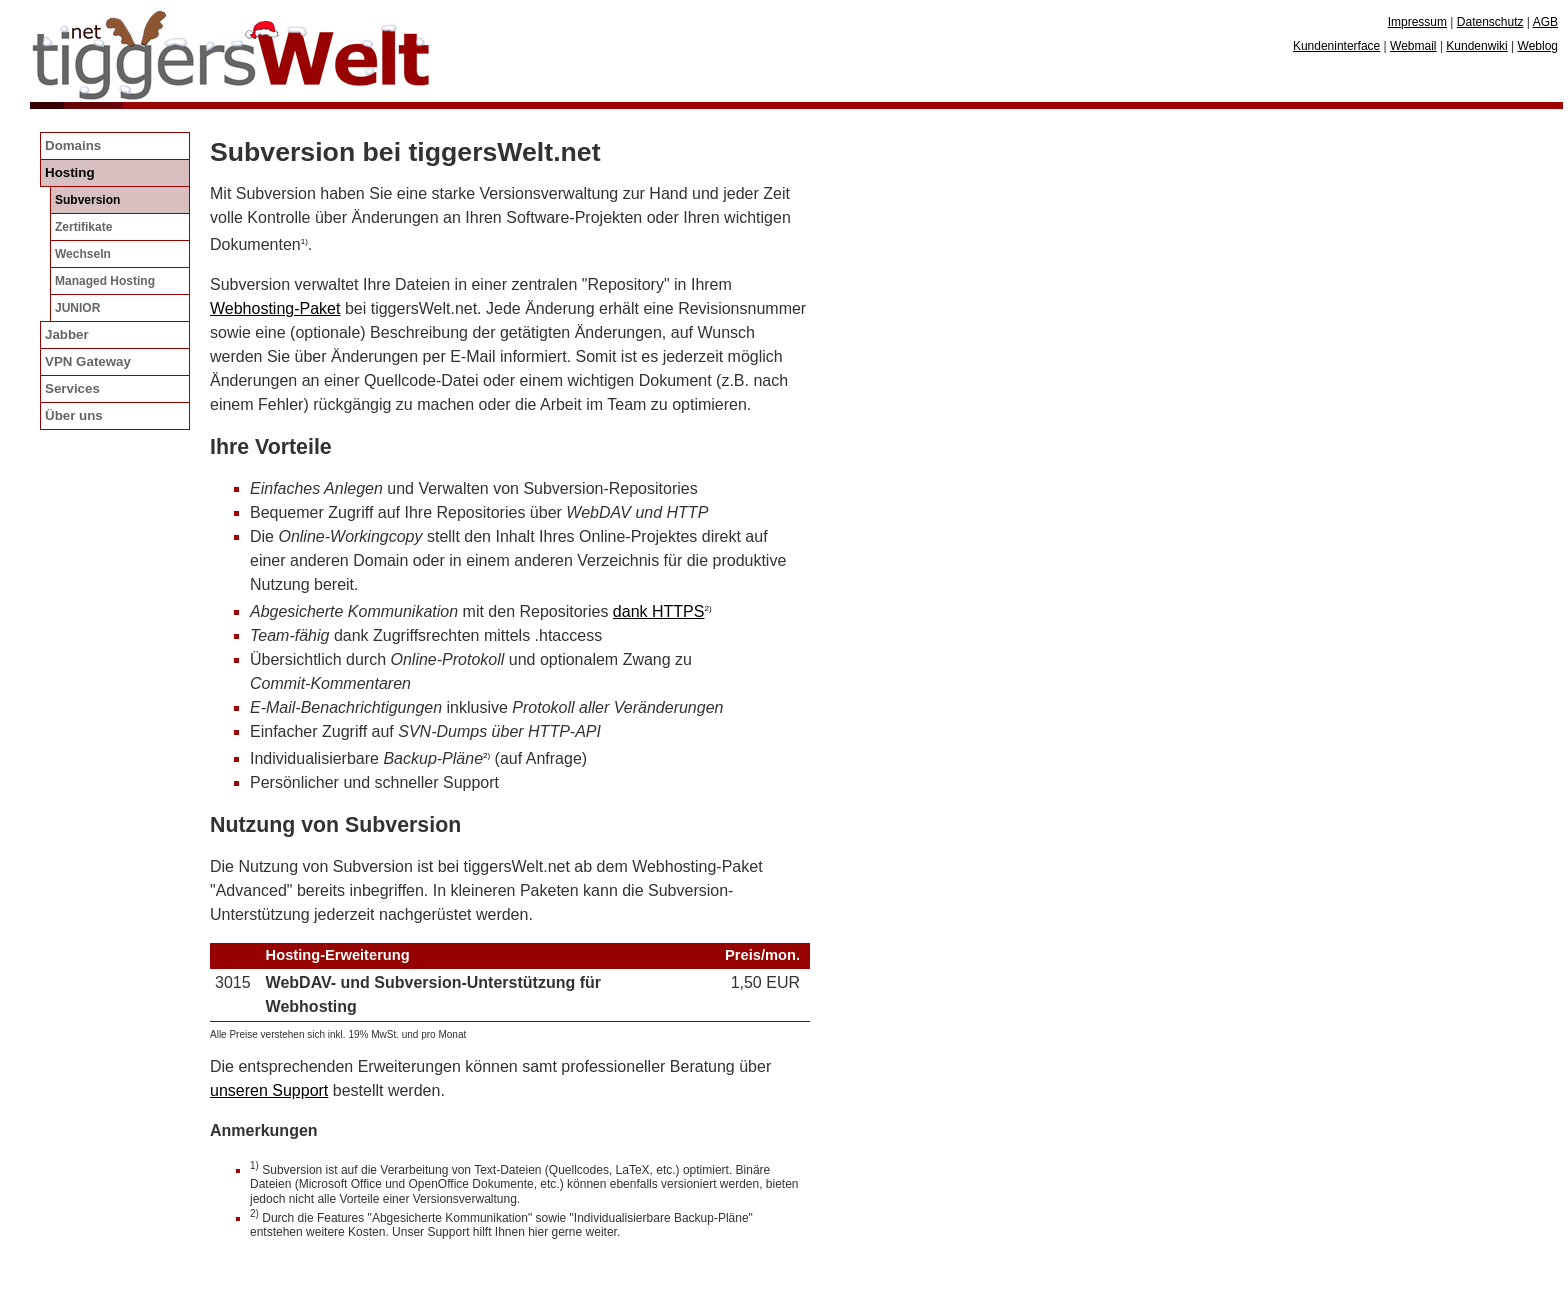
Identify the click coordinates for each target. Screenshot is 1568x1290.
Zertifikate (83, 227)
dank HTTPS (659, 611)
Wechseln (83, 254)
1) (304, 241)
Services (72, 388)
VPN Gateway (88, 361)
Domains (73, 145)
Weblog (1538, 46)
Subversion (87, 200)
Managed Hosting (105, 281)
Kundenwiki (1476, 46)
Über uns (74, 415)
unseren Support (269, 1090)
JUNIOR (77, 308)
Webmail (1413, 46)
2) (707, 608)
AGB (1545, 22)
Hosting (70, 172)
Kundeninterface (1336, 46)
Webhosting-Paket (275, 308)
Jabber (67, 334)
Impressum (1417, 22)
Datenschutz (1490, 22)
